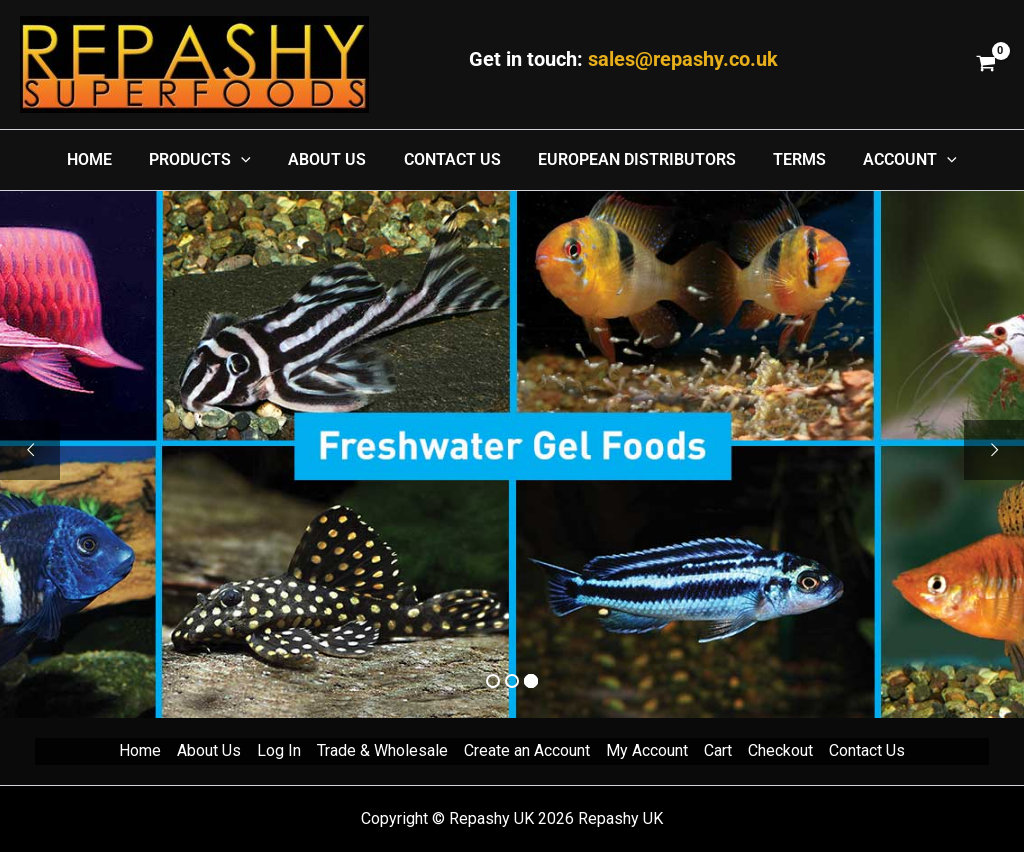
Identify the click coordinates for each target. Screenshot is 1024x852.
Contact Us (867, 750)
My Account (647, 750)
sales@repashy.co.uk (683, 59)
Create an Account (527, 750)
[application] (252, 160)
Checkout (780, 750)
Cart (718, 750)
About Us (209, 750)
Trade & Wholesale (382, 750)
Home (140, 750)
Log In (279, 750)
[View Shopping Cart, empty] (985, 64)
